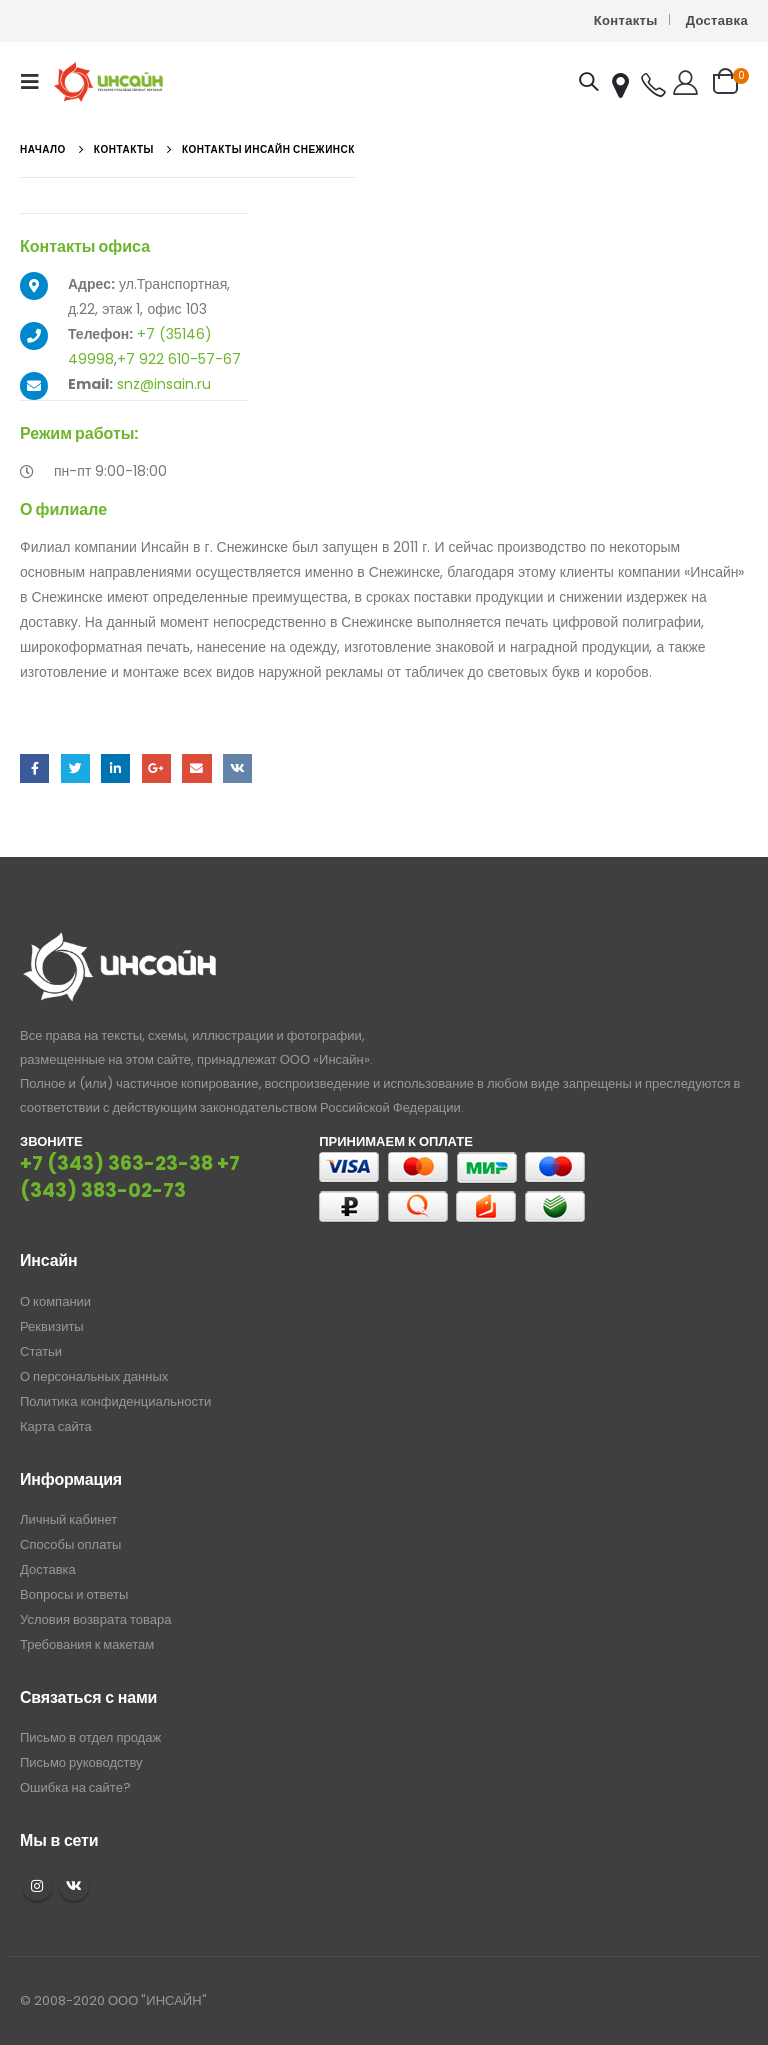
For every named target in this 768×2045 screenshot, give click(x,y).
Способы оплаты (70, 1544)
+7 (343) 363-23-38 (116, 1163)
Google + (156, 768)
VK (74, 1886)
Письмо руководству (81, 1762)
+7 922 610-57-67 (179, 359)
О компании (55, 1301)
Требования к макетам (87, 1644)
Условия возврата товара (95, 1619)
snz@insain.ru (164, 384)
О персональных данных (94, 1376)
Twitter (75, 768)
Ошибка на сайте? (75, 1787)
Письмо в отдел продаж (90, 1737)
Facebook (34, 768)
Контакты (626, 20)
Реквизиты (52, 1326)
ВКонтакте (237, 768)
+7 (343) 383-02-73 (130, 1177)
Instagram (37, 1886)
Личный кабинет (68, 1519)
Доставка (717, 20)
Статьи (41, 1351)
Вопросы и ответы (74, 1594)
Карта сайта (56, 1426)
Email (196, 768)
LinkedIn (115, 768)
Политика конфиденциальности (115, 1401)
